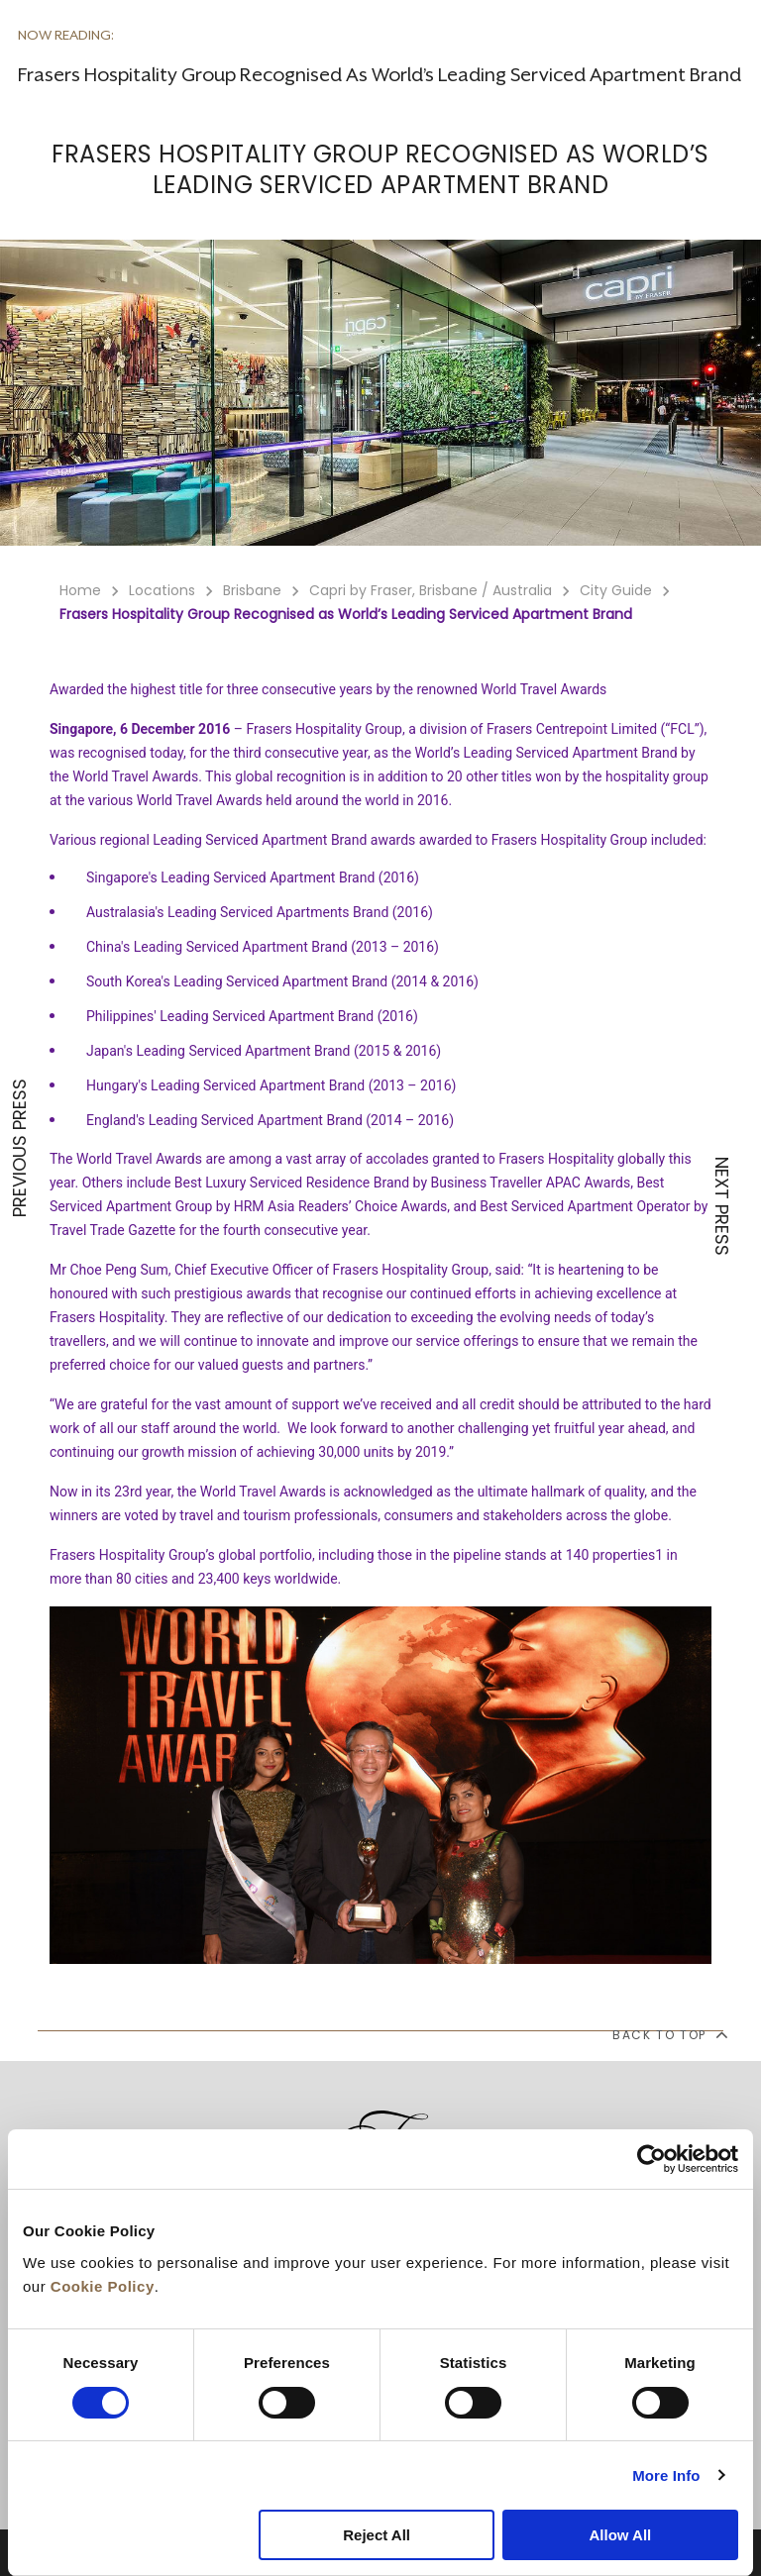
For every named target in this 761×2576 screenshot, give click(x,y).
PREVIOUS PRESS (20, 1148)
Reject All (376, 2534)
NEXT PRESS (721, 1206)
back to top (669, 2034)
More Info (666, 2475)
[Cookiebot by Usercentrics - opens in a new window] (651, 2159)
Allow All (620, 2534)
